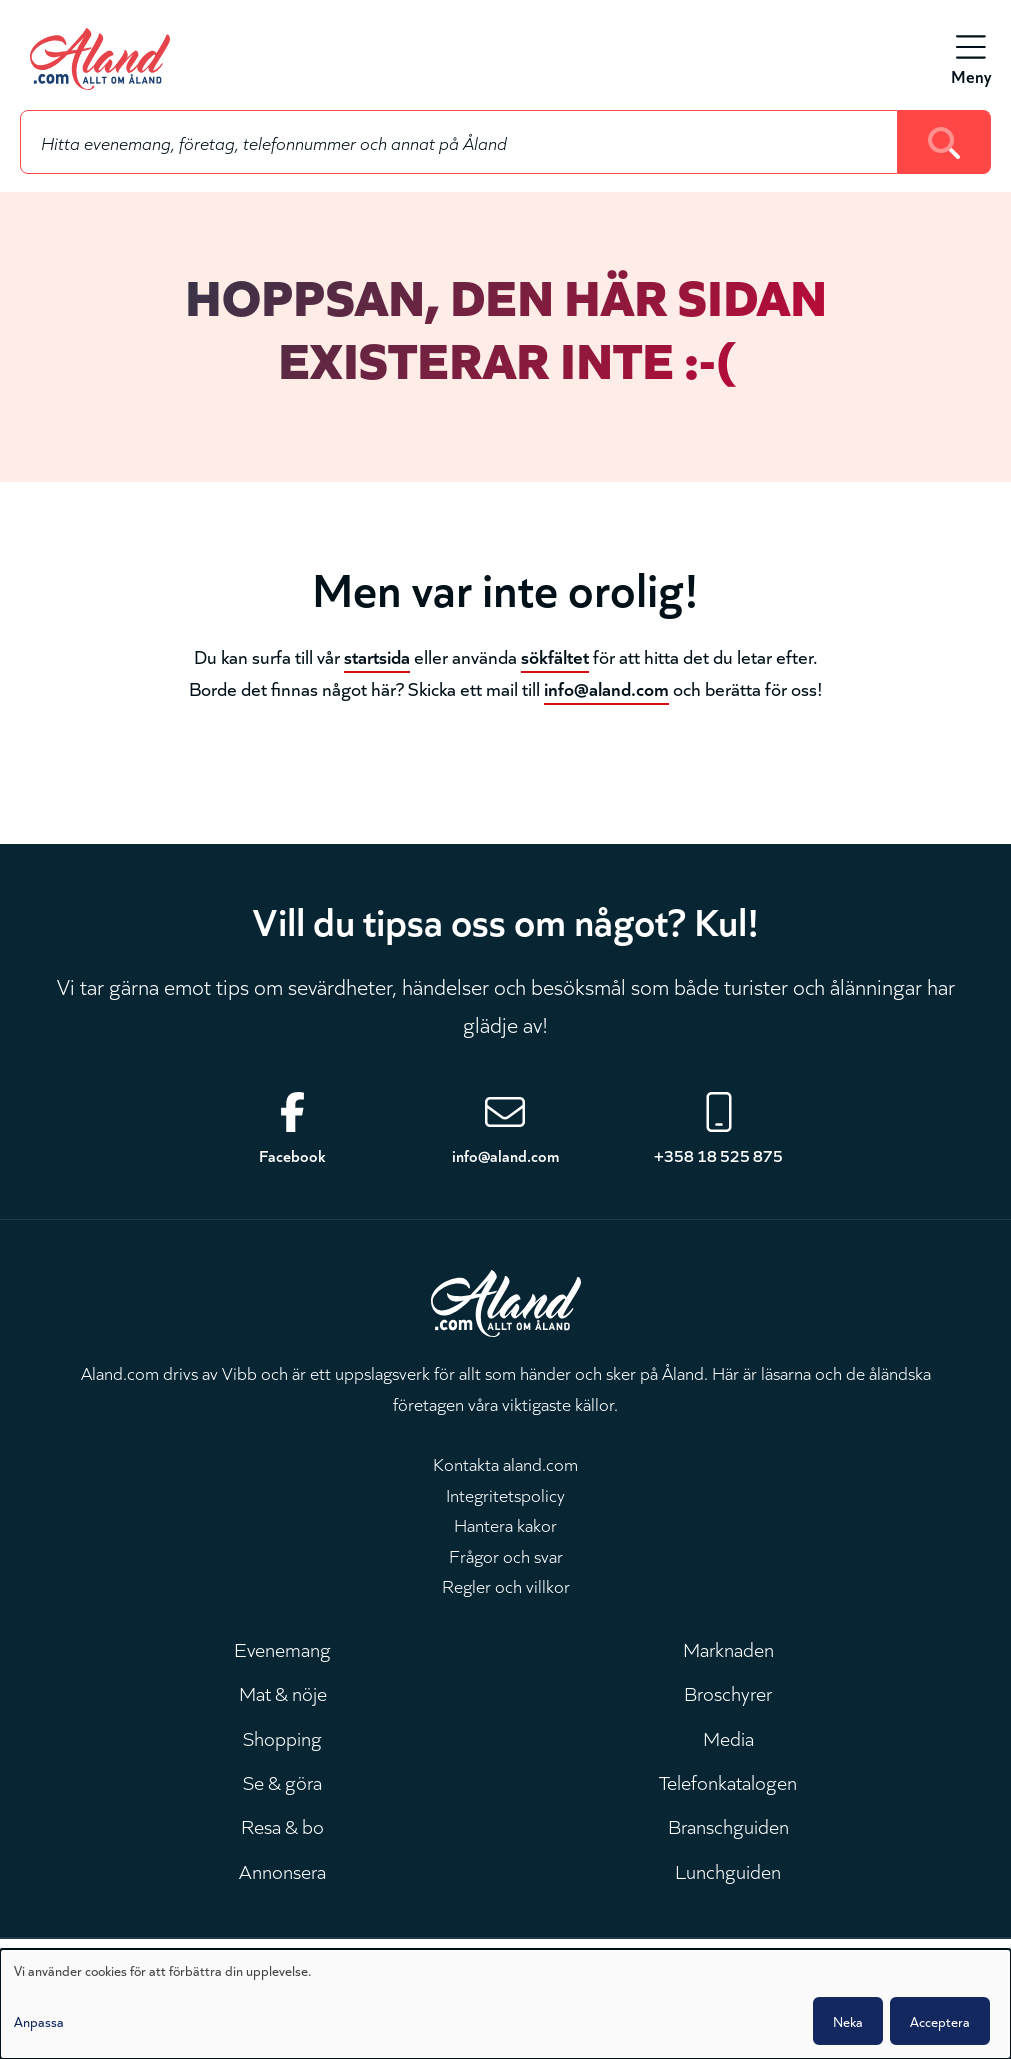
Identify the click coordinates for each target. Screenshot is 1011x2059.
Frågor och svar (506, 1555)
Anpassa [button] (39, 2021)
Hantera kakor (505, 1524)
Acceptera (940, 2021)
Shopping (282, 1737)
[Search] (944, 142)
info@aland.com (606, 687)
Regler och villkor (506, 1585)
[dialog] (505, 2004)
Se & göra (282, 1781)
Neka (848, 2021)
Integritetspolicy (505, 1494)
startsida (377, 655)
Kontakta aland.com (505, 1463)
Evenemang (282, 1648)
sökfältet (555, 655)
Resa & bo (282, 1825)
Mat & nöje (283, 1692)
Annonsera (282, 1870)
